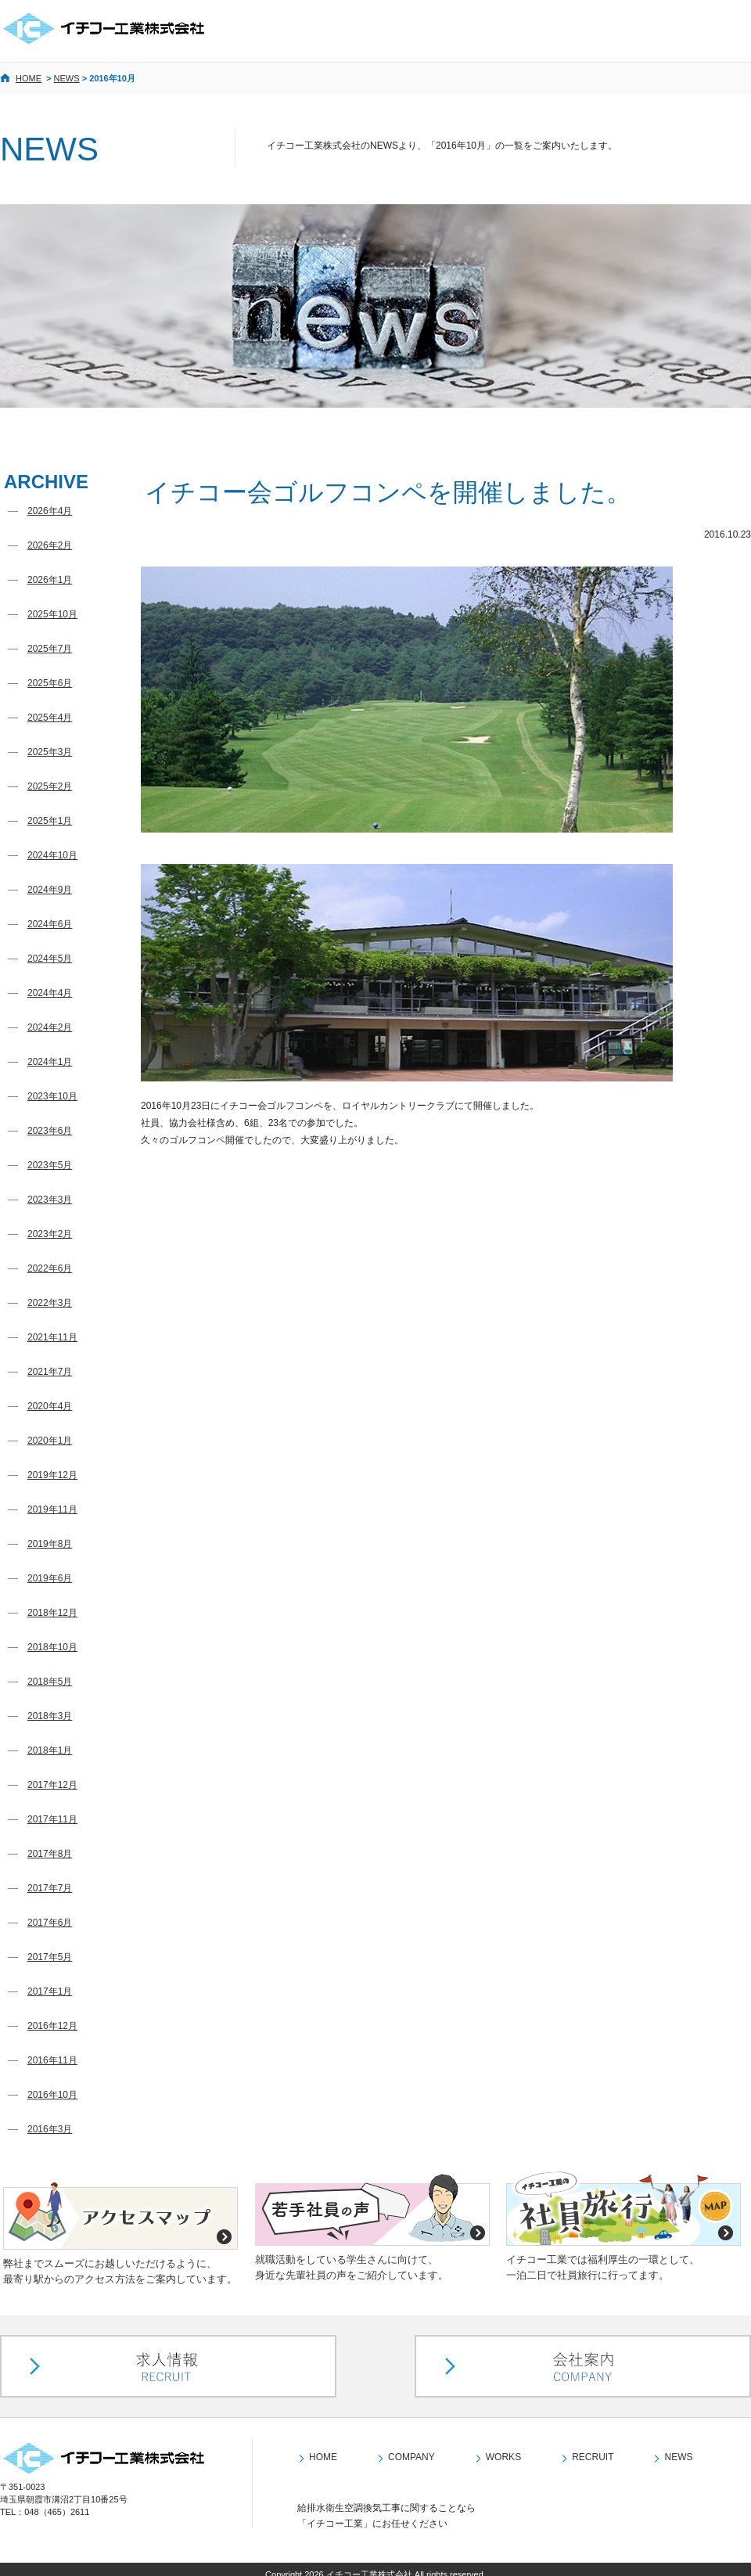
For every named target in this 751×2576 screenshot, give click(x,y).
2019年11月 (52, 1509)
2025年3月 (49, 752)
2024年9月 (49, 889)
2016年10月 (52, 2094)
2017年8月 (49, 1853)
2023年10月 (52, 1096)
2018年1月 (49, 1750)
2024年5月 (49, 958)
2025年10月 (52, 614)
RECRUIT (592, 2446)
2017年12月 (52, 1784)
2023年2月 (49, 1234)
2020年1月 (49, 1440)
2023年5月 (49, 1165)
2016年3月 (49, 2129)
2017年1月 (49, 1991)
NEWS (67, 78)
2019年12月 (52, 1475)
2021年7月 (49, 1371)
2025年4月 (49, 717)
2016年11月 (52, 2060)
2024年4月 (49, 993)
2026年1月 (49, 579)
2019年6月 (49, 1578)
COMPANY (411, 2446)
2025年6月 (49, 683)
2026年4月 (49, 510)
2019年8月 (49, 1543)
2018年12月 (52, 1612)
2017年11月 (52, 1819)
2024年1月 (49, 1061)
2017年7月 (49, 1888)
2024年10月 (52, 855)
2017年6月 (49, 1922)
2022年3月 (49, 1302)
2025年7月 (49, 648)
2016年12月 (52, 2025)
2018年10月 (52, 1647)
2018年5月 (49, 1681)
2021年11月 (52, 1337)
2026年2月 (49, 545)
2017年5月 (49, 1957)
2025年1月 (49, 820)
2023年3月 (49, 1199)
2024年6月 (49, 924)
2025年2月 (49, 786)
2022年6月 (49, 1268)
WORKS (503, 2446)
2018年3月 (49, 1716)
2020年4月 (49, 1406)
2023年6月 (49, 1130)
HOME (28, 78)
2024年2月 (49, 1027)
